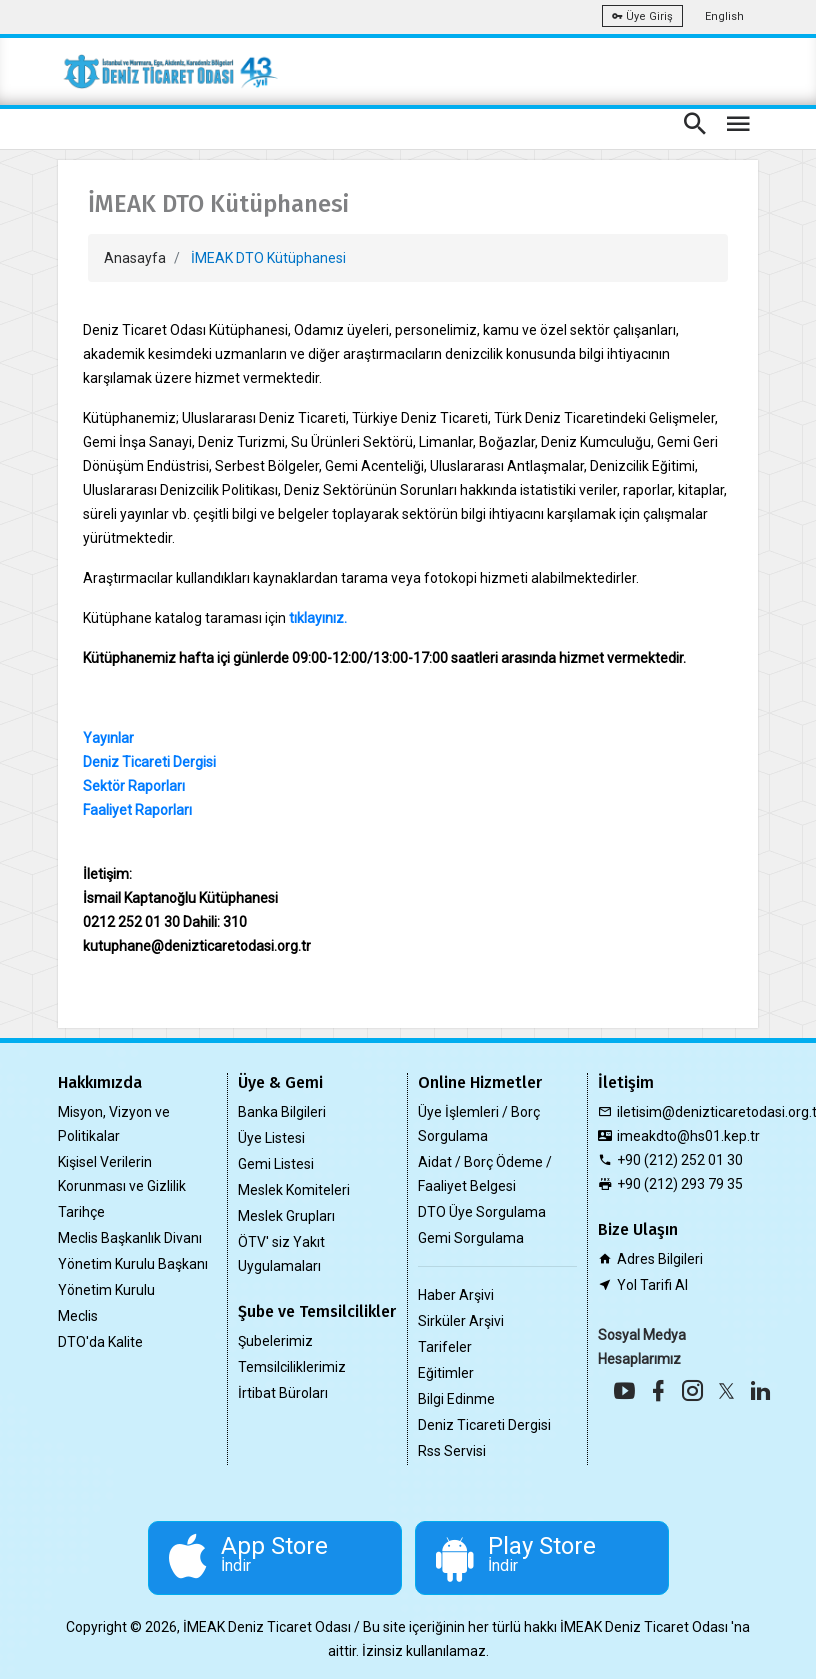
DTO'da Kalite (100, 1342)
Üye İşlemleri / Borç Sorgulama (479, 1124)
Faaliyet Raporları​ (137, 810)
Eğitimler (446, 1373)
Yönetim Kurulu (106, 1290)
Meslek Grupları (286, 1216)
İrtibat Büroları (283, 1393)
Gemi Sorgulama (471, 1238)
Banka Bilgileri (282, 1112)
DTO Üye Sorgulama (482, 1212)
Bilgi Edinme (456, 1399)
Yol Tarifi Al (652, 1285)
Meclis (78, 1316)
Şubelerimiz (275, 1341)
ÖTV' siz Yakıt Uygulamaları (281, 1254)
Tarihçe (81, 1212)
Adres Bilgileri (660, 1259)
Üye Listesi (271, 1138)
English (724, 16)
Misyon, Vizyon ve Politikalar (114, 1124)
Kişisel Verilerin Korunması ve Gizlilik (122, 1174)
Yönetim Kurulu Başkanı (133, 1264)
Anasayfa (135, 258)
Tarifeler (445, 1347)
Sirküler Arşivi (461, 1321)
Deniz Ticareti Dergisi (484, 1425)
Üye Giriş (642, 16)
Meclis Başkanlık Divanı (130, 1238)
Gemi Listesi (276, 1164)
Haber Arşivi (456, 1295)
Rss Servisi (452, 1451)
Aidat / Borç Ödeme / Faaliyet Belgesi (485, 1174)
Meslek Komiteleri (294, 1190)
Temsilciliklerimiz (292, 1367)
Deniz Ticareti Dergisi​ (149, 762)
